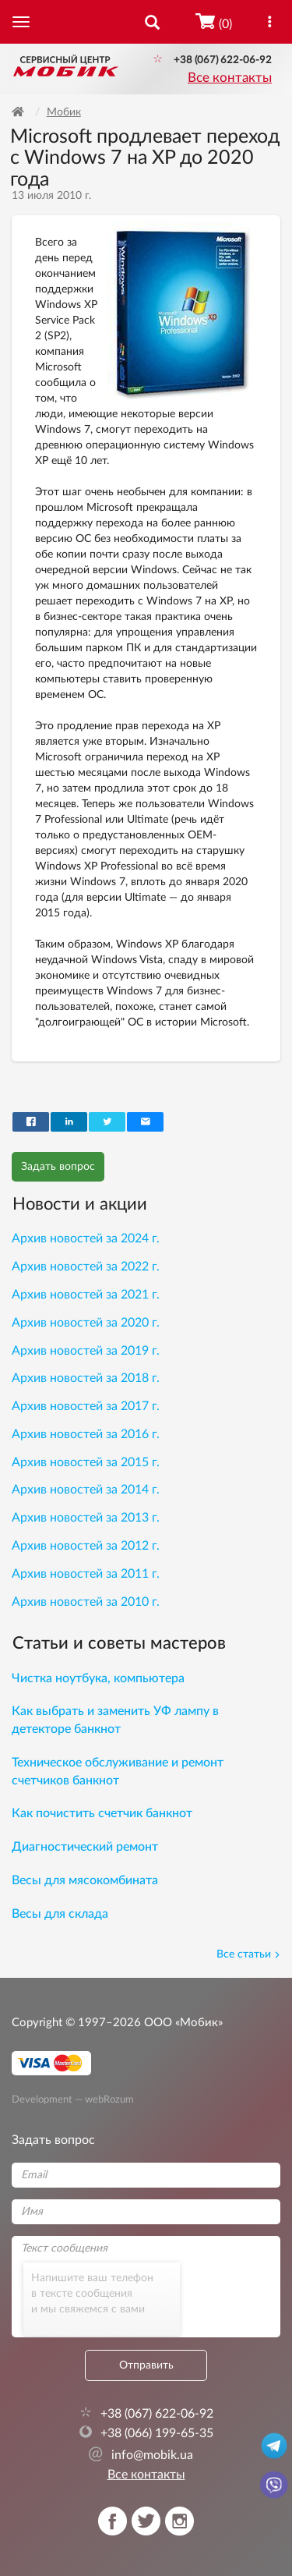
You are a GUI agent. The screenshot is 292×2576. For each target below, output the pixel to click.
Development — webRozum (73, 2099)
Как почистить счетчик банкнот (102, 1813)
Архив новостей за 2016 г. (86, 1434)
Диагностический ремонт (85, 1847)
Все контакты (230, 78)
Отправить (146, 2365)
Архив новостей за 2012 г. (86, 1546)
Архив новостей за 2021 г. (86, 1294)
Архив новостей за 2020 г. (86, 1322)
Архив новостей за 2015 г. (86, 1462)
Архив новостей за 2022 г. (86, 1266)
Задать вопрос (58, 1166)
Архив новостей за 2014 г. (86, 1489)
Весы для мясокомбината (85, 1880)
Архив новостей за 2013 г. (86, 1517)
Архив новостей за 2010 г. (86, 1602)
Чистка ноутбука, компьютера (98, 1678)
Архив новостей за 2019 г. (86, 1351)
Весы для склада (60, 1914)
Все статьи (248, 1954)
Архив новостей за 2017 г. (86, 1406)
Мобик (64, 112)
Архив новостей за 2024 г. (86, 1238)
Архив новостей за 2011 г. (86, 1574)
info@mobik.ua (140, 2455)
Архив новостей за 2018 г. (86, 1378)
